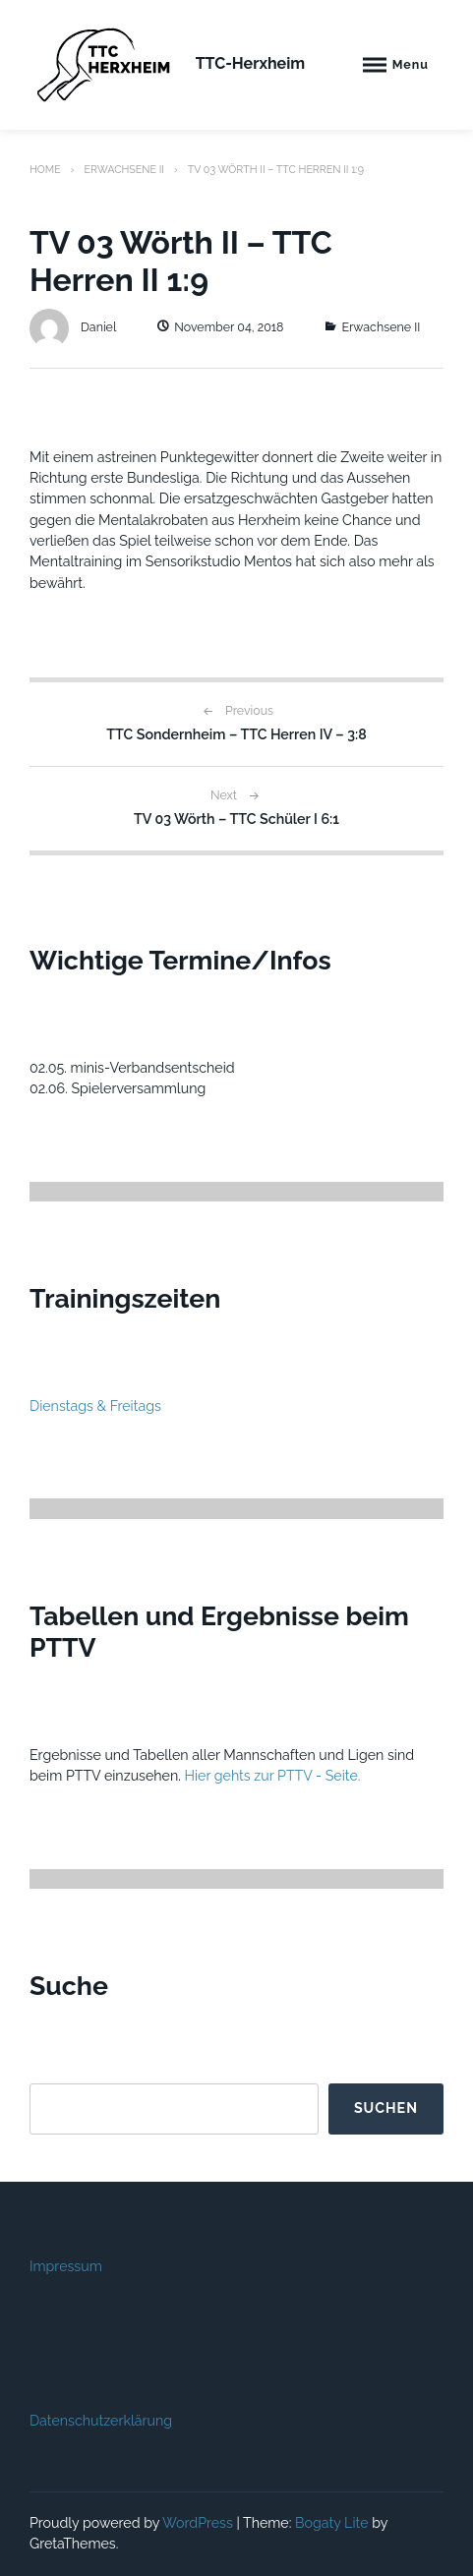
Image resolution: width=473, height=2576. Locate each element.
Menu (410, 64)
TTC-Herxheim (250, 63)
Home (45, 169)
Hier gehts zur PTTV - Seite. (273, 1776)
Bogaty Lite (332, 2523)
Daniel (73, 327)
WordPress (197, 2523)
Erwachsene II (124, 169)
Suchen (386, 2108)
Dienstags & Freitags (95, 1406)
